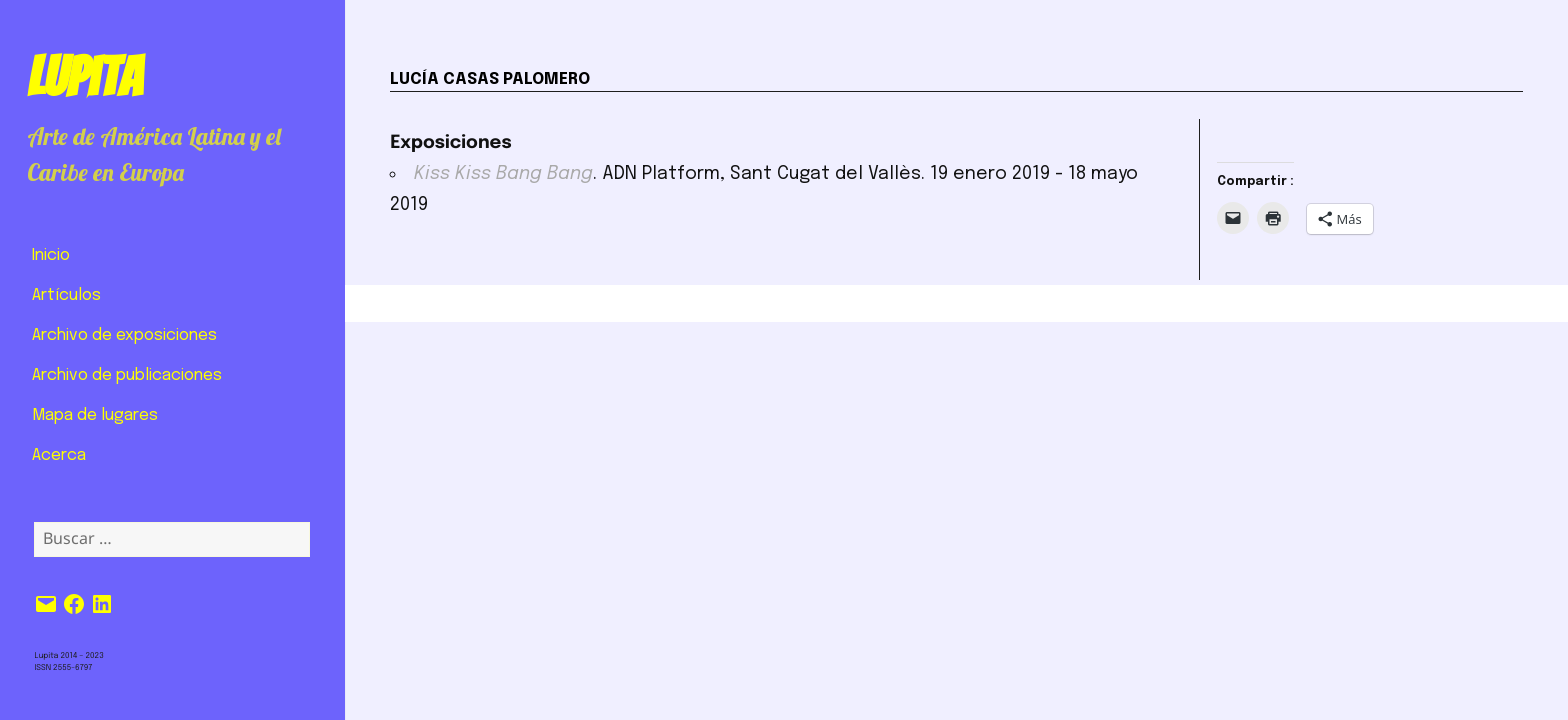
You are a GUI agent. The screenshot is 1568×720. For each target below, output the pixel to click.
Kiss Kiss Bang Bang (503, 174)
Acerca (59, 455)
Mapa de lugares (95, 415)
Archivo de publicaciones (127, 375)
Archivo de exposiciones (124, 335)
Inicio (51, 255)
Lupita (84, 77)
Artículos (66, 295)
